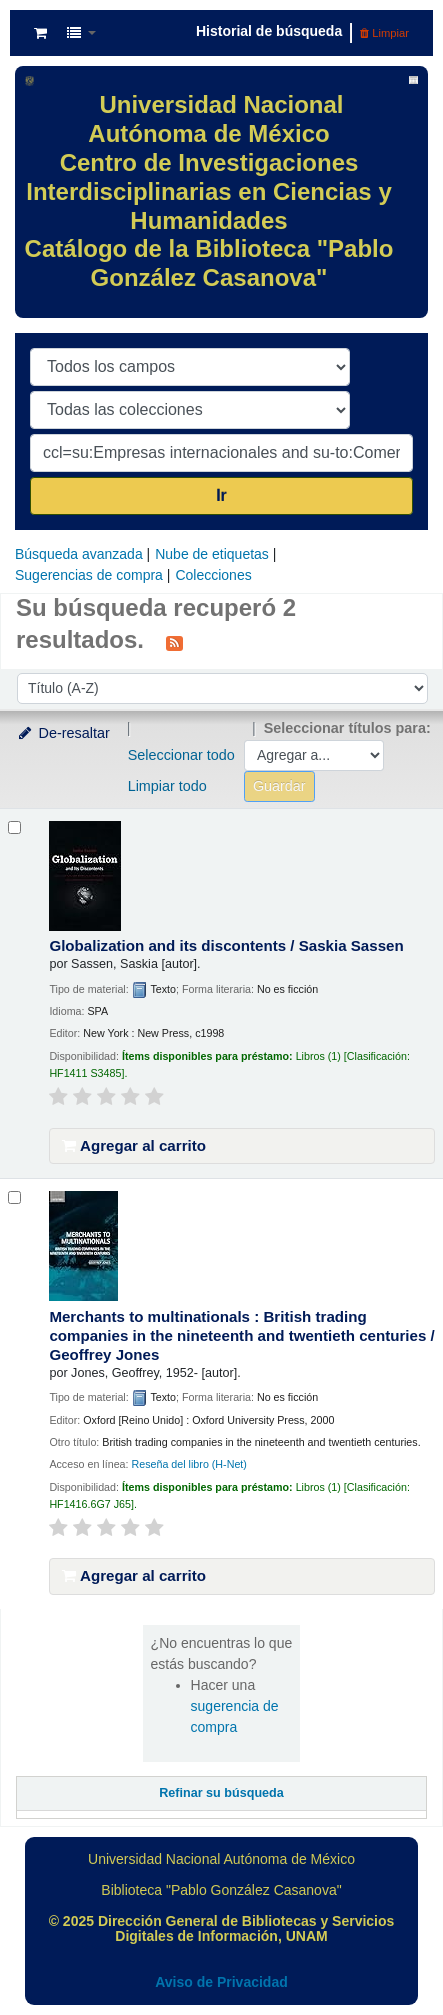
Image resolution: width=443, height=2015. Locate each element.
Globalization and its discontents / (226, 945)
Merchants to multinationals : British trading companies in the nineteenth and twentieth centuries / (241, 1335)
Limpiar (384, 33)
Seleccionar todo (181, 755)
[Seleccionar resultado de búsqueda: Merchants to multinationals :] (14, 1197)
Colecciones (213, 575)
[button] (40, 33)
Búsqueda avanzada (79, 554)
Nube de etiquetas (212, 554)
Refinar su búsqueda (221, 1793)
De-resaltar (63, 733)
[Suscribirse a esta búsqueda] (174, 642)
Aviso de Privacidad (221, 1982)
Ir (221, 495)
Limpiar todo (167, 786)
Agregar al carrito (134, 1145)
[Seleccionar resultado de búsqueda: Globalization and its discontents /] (14, 827)
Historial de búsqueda (269, 31)
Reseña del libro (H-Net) (188, 1464)
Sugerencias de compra (89, 575)
